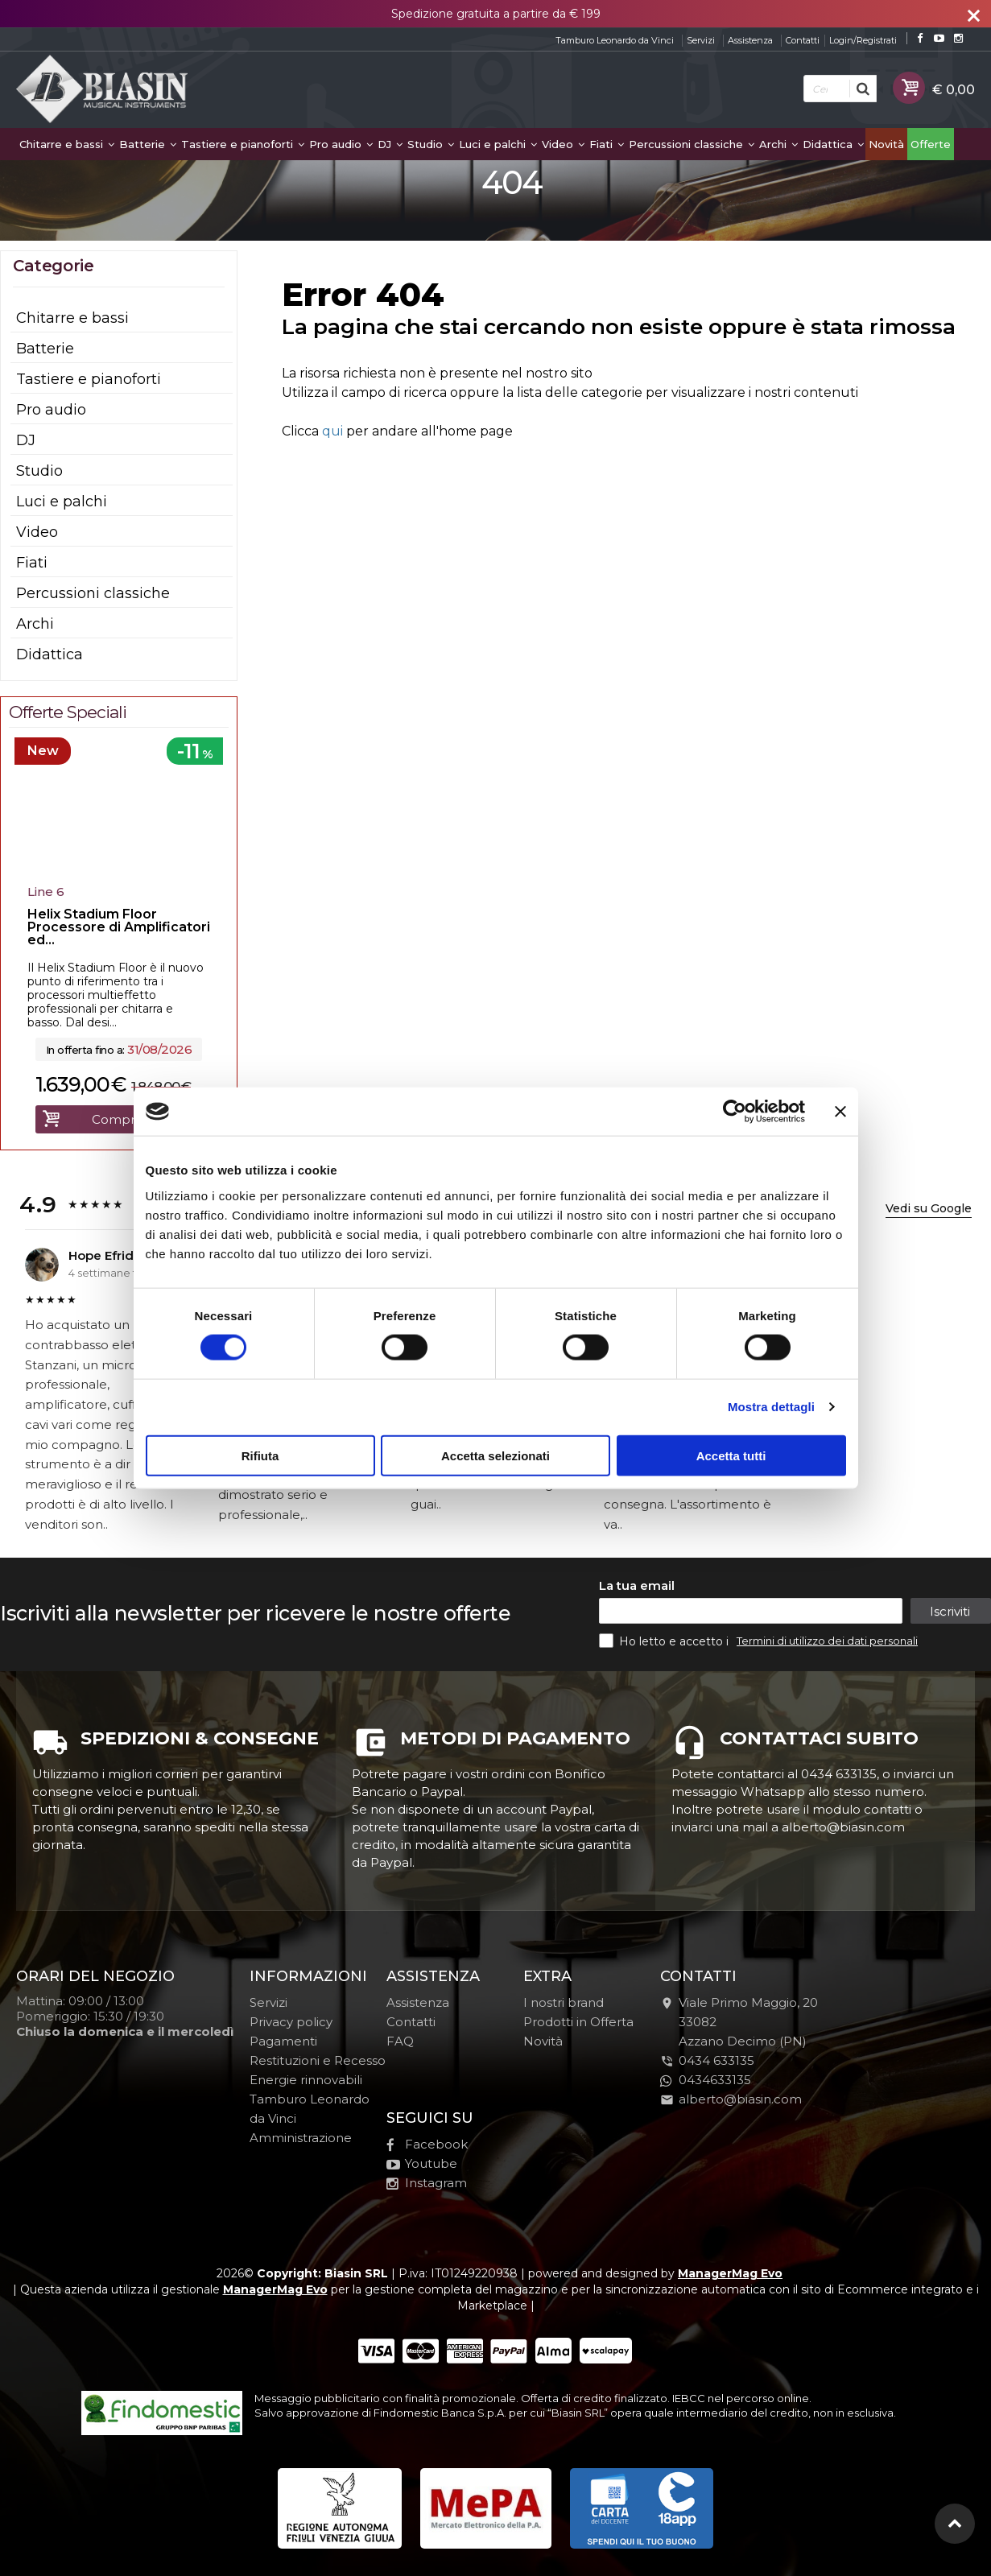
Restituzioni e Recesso (318, 2060)
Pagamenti (283, 2041)
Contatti (803, 40)
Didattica (833, 144)
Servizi (701, 40)
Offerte (930, 144)
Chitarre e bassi (66, 144)
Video (563, 144)
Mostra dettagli (771, 1407)
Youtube (421, 2163)
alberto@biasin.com (731, 2099)
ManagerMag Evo (730, 2273)
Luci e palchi (498, 144)
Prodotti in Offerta (578, 2021)
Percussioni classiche (691, 144)
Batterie (147, 144)
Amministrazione (301, 2137)
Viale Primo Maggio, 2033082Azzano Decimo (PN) (739, 2022)
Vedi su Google (929, 1208)
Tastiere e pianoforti (242, 144)
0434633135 (705, 2079)
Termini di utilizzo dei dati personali (827, 1640)
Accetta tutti (731, 1455)
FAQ (400, 2041)
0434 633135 (716, 2060)
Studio (430, 144)
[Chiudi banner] (840, 1111)
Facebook (427, 2144)
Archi (778, 144)
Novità (886, 144)
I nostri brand (563, 2002)
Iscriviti (950, 1611)
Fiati (606, 144)
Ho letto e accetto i (665, 1641)
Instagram (426, 2182)
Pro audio (341, 144)
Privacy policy (291, 2021)
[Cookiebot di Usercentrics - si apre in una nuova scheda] (734, 1112)
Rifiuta (260, 1455)
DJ (390, 144)
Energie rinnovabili (306, 2079)
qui (332, 431)
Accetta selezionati (495, 1455)
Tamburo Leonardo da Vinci (614, 40)
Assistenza (750, 40)
